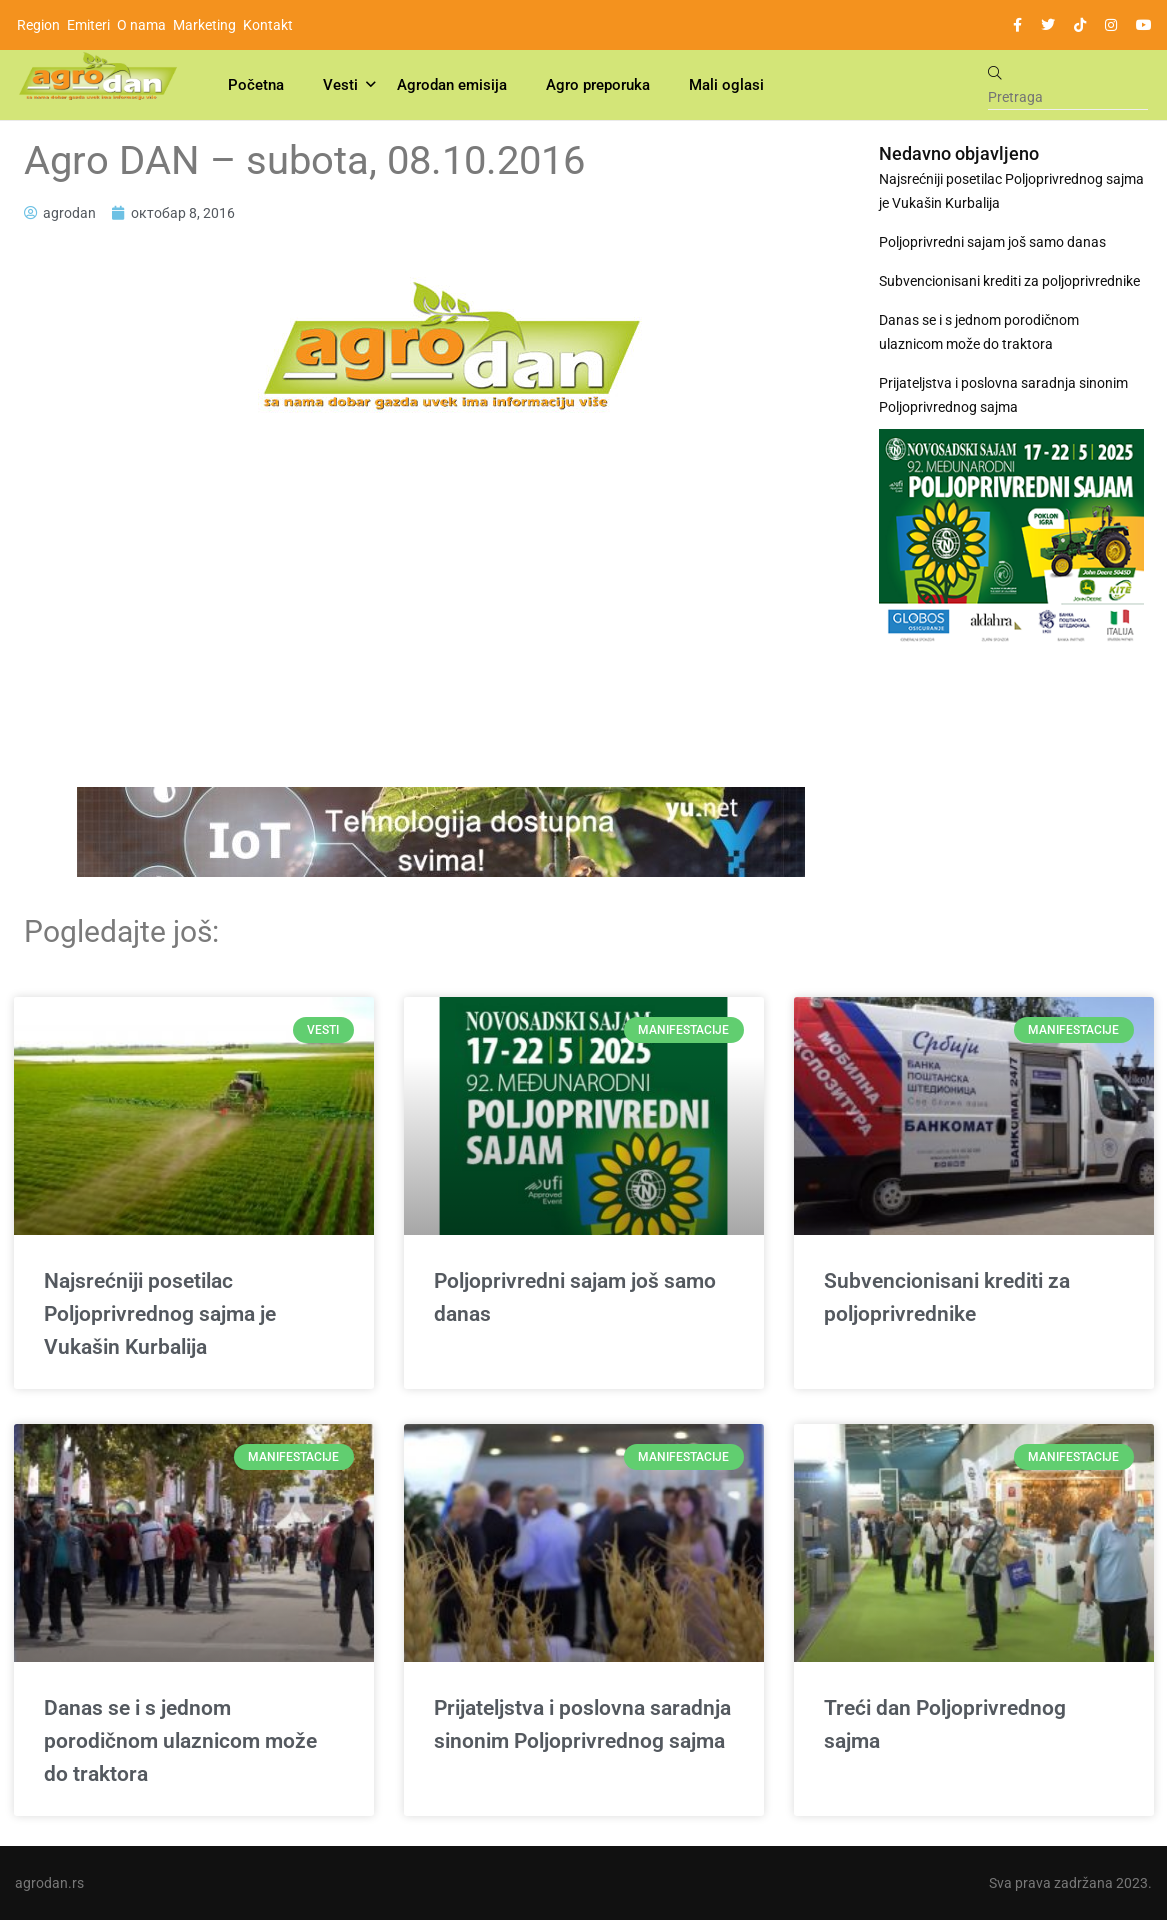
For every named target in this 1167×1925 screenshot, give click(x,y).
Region (38, 25)
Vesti (340, 85)
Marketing (204, 25)
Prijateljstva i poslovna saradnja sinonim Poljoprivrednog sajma (1003, 395)
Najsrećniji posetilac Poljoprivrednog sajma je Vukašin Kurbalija (1011, 191)
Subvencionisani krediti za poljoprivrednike (1009, 281)
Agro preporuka (598, 85)
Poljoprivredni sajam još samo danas (992, 242)
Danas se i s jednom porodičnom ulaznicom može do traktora (979, 332)
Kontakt (268, 25)
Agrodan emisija (452, 85)
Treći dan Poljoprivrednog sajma (945, 1728)
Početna (256, 85)
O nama (141, 25)
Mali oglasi (726, 85)
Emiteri (88, 25)
